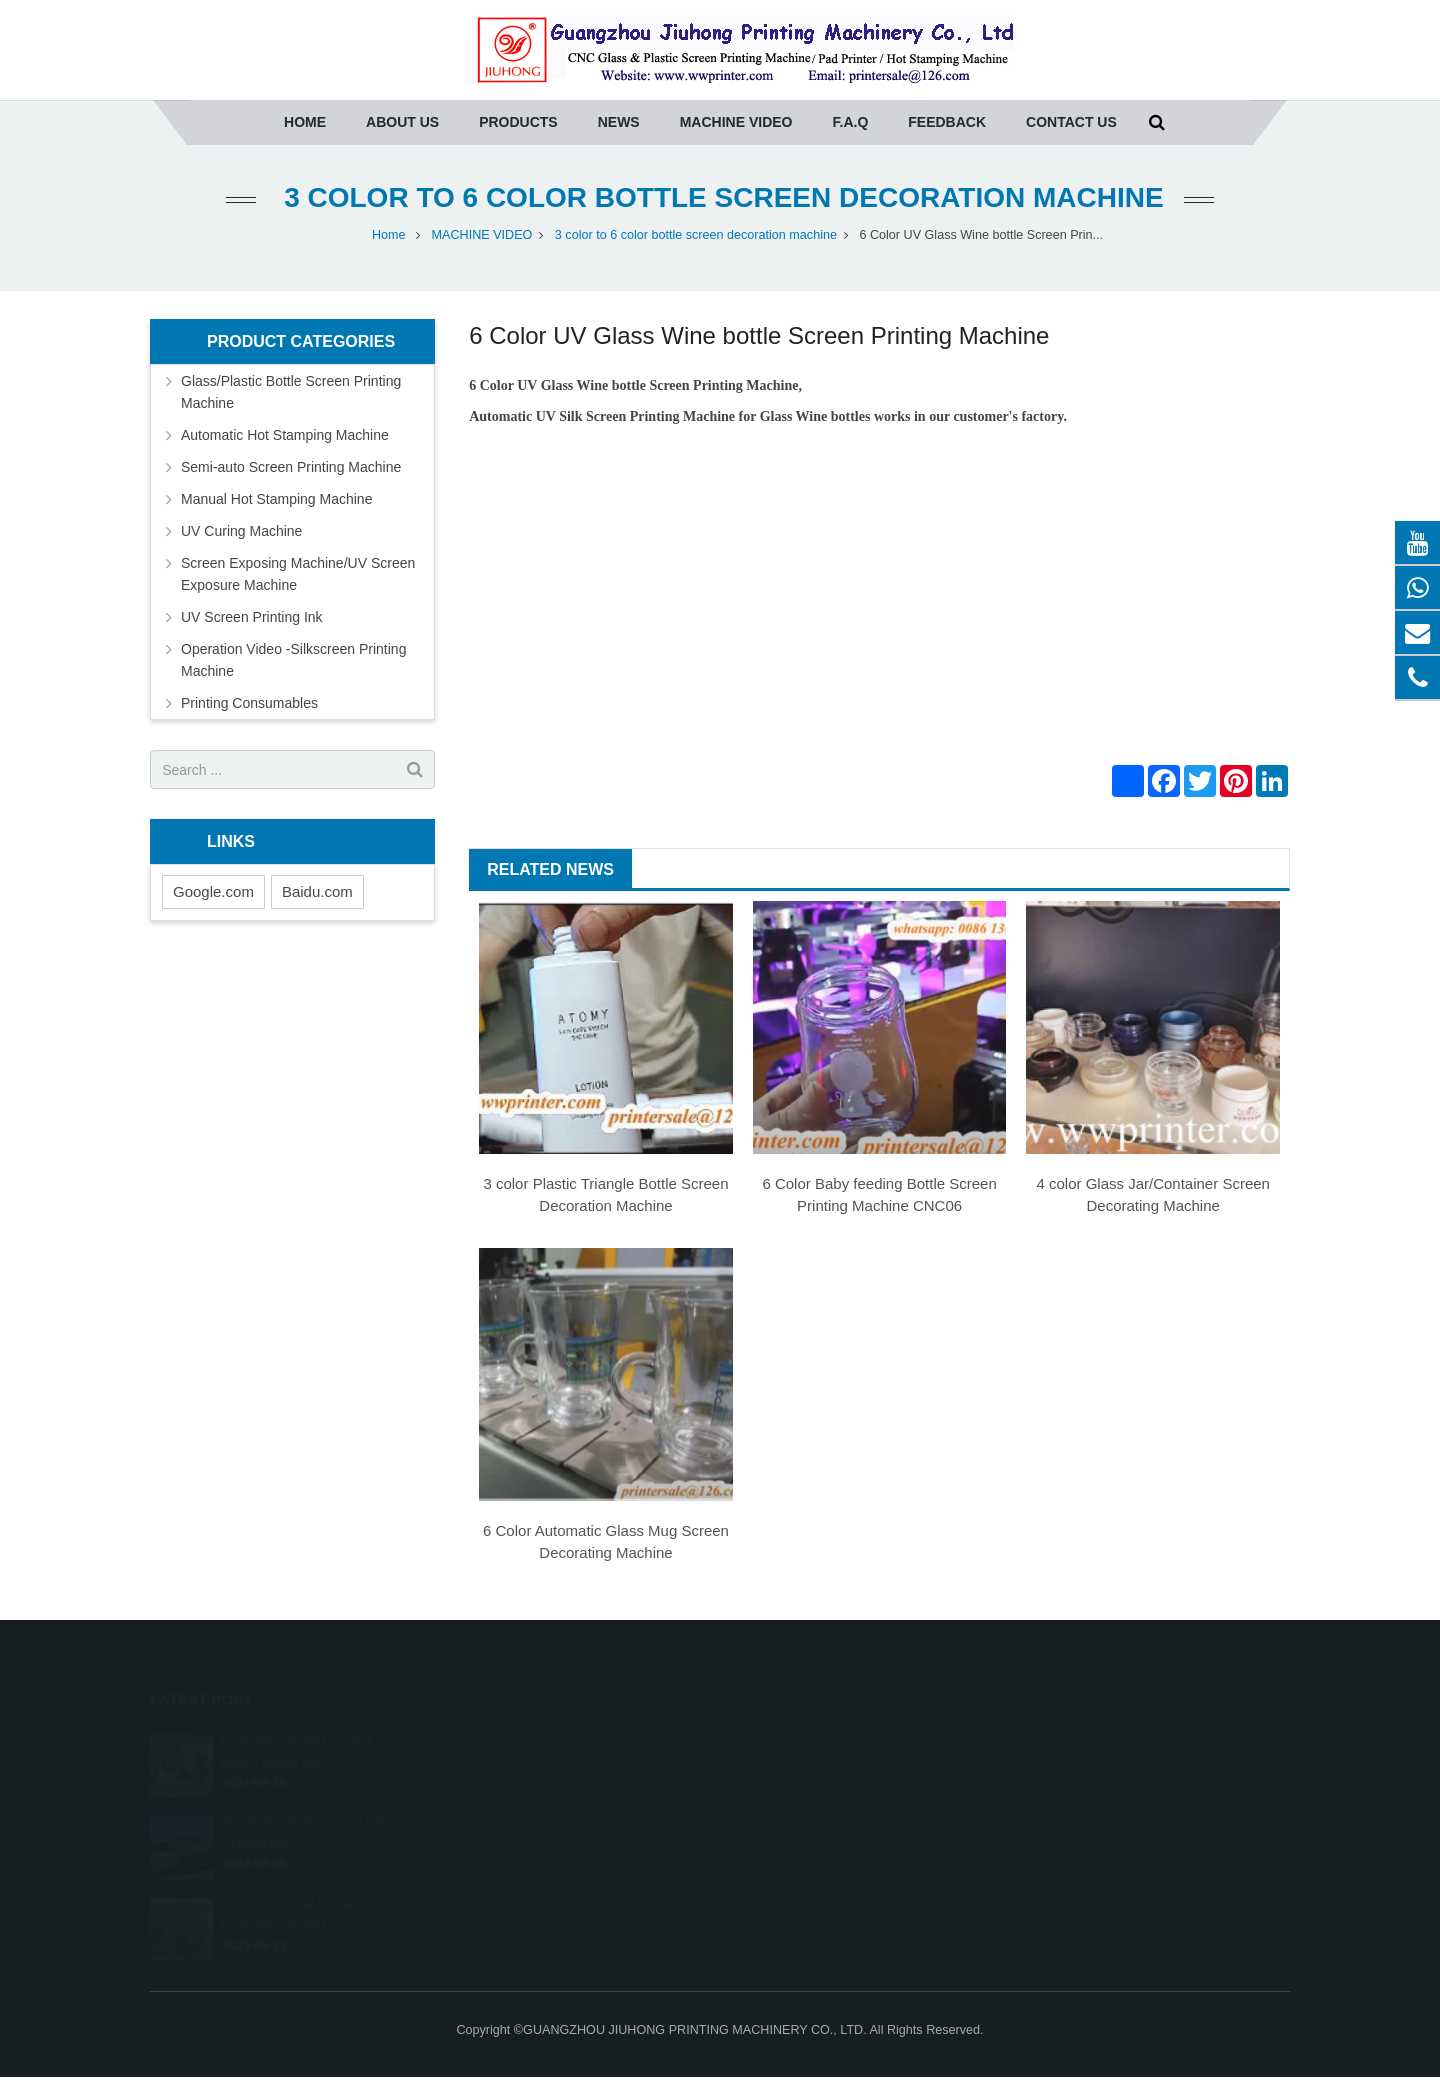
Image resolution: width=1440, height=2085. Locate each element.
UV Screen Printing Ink (252, 617)
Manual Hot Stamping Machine (276, 499)
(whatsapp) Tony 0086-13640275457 (857, 1767)
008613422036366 (808, 1825)
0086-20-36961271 (808, 1738)
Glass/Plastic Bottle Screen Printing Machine (291, 392)
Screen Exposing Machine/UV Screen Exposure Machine (298, 574)
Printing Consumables (249, 703)
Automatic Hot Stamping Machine (285, 435)
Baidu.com (317, 891)
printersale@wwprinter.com (834, 1796)
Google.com (213, 891)
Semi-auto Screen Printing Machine (291, 467)
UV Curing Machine (241, 531)
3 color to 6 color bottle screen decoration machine (719, 197)
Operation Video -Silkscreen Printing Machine (293, 660)
